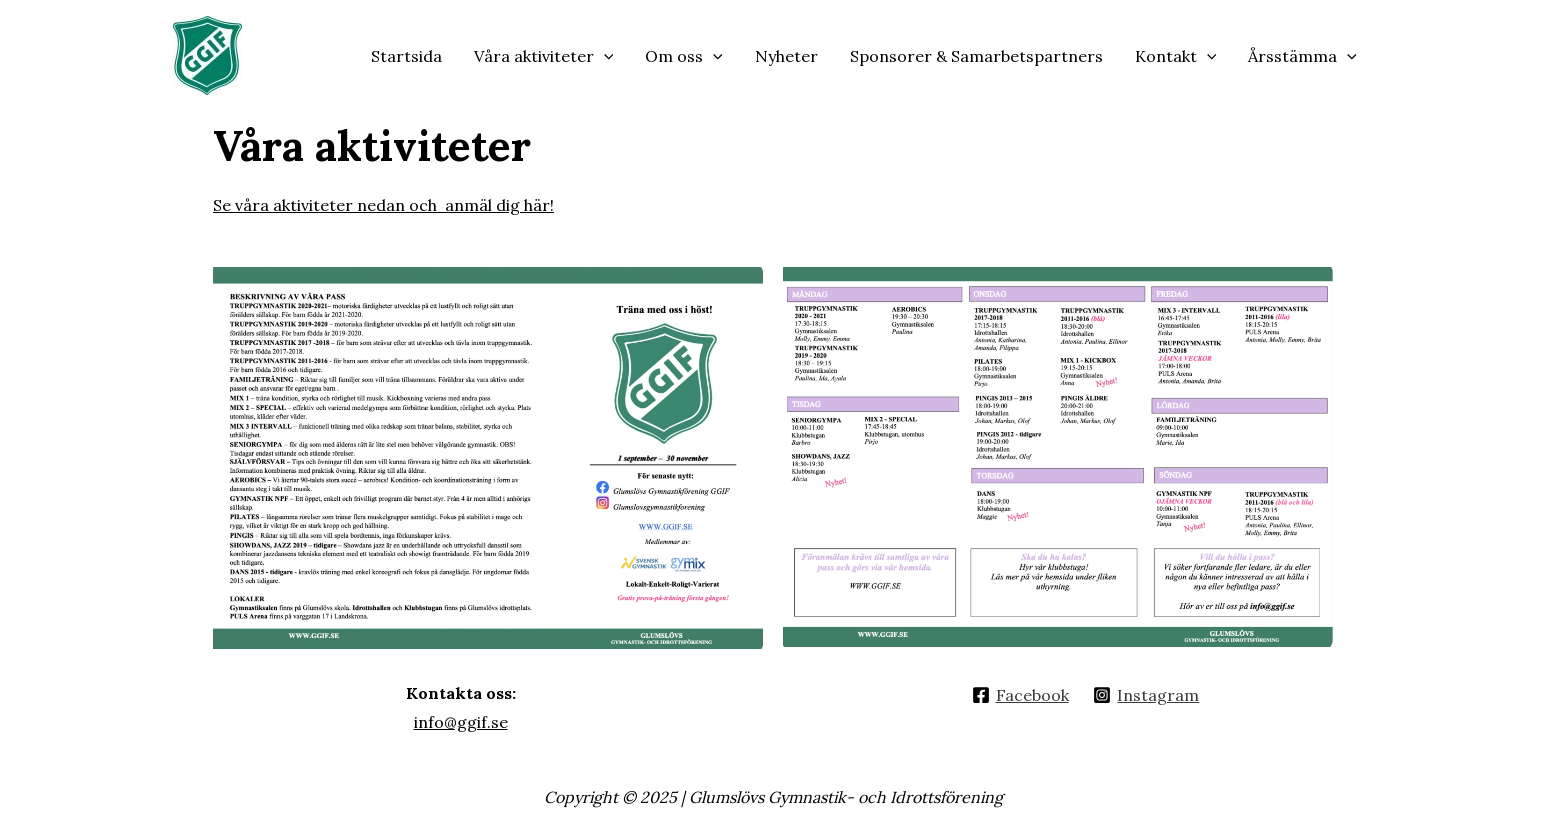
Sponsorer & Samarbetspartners (976, 56)
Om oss (684, 56)
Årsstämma (1302, 56)
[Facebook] (1020, 695)
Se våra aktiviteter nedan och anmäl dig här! (383, 205)
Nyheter (786, 56)
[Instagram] (1146, 695)
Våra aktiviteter (544, 56)
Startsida (406, 56)
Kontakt (1176, 56)
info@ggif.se (461, 722)
